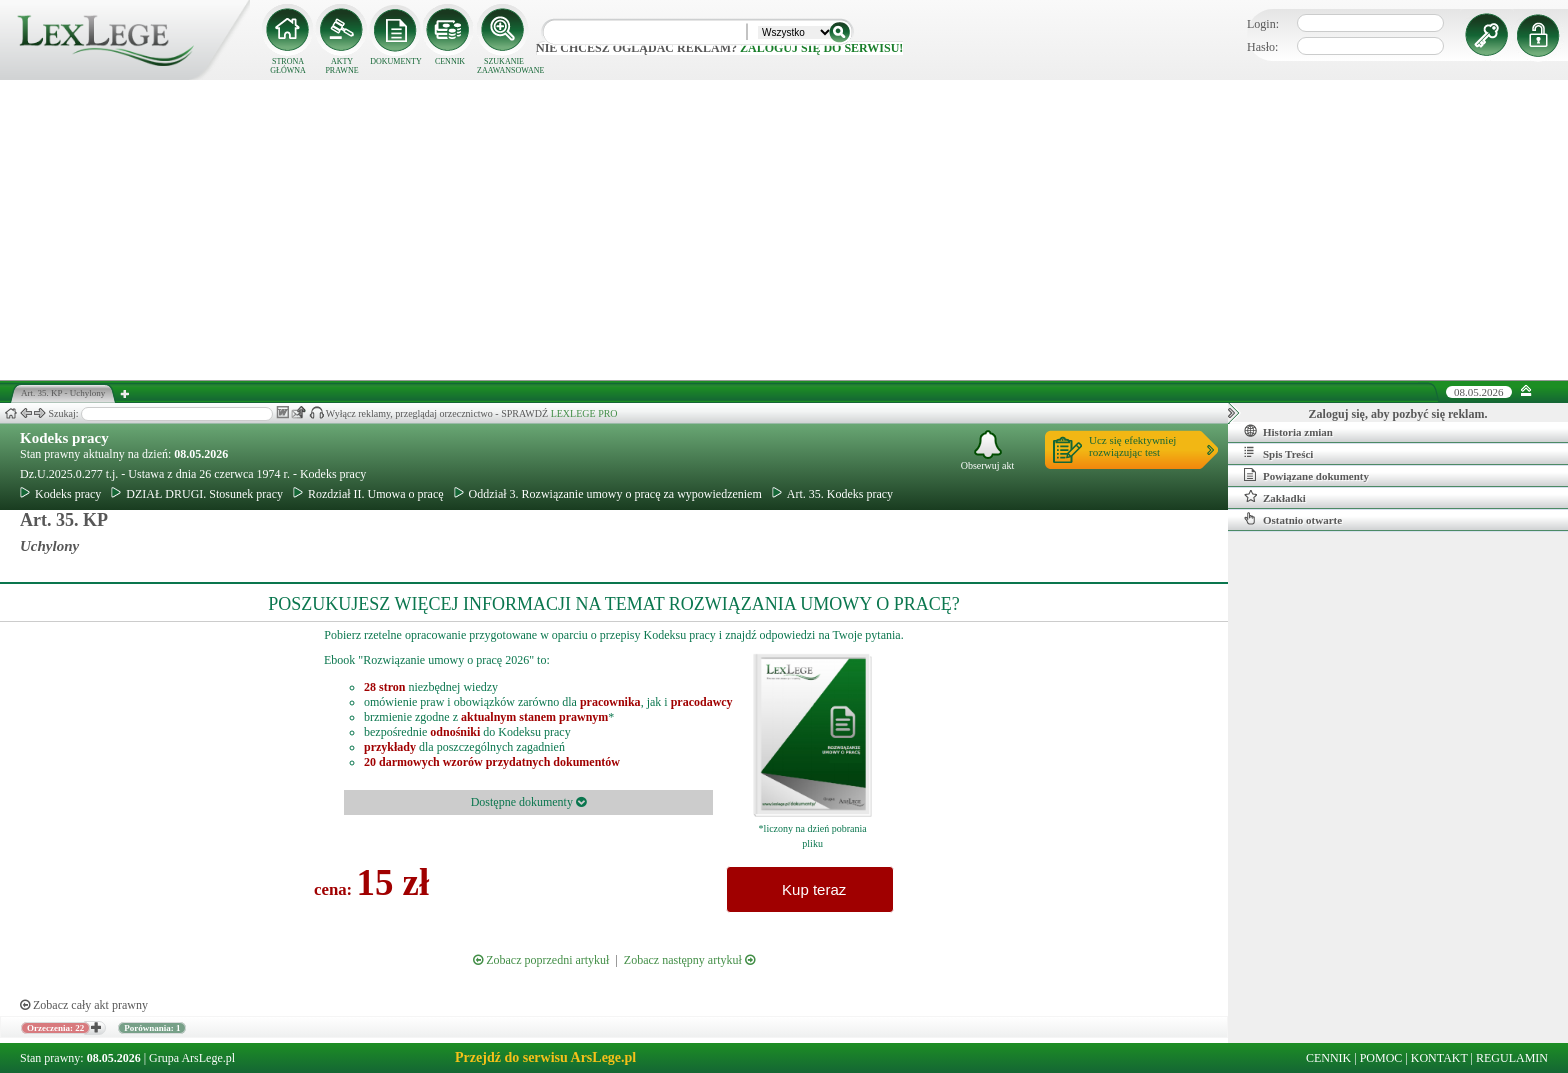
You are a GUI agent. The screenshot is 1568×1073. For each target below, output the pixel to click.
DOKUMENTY (396, 61)
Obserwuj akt (988, 450)
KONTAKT (1439, 1058)
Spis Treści (1278, 453)
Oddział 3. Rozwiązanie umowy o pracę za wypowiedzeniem (608, 494)
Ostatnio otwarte (1293, 519)
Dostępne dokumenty (528, 802)
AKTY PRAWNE (341, 66)
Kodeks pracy (64, 438)
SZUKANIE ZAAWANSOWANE (504, 66)
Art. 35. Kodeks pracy (832, 494)
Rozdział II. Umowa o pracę (368, 494)
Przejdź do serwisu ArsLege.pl (545, 1057)
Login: (1263, 24)
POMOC (1381, 1058)
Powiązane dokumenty (1306, 475)
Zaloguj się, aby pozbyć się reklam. (1398, 414)
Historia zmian (1288, 431)
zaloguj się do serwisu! (821, 48)
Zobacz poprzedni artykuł (541, 960)
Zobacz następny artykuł (689, 960)
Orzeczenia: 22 (55, 1028)
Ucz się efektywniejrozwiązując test (1132, 446)
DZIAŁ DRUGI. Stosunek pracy (197, 494)
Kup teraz (810, 889)
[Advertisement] (784, 230)
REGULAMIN (1512, 1058)
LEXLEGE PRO (584, 413)
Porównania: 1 (152, 1028)
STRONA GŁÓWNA (288, 66)
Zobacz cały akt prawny (84, 1005)
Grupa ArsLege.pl (192, 1058)
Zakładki (1275, 497)
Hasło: (1262, 47)
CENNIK (450, 61)
